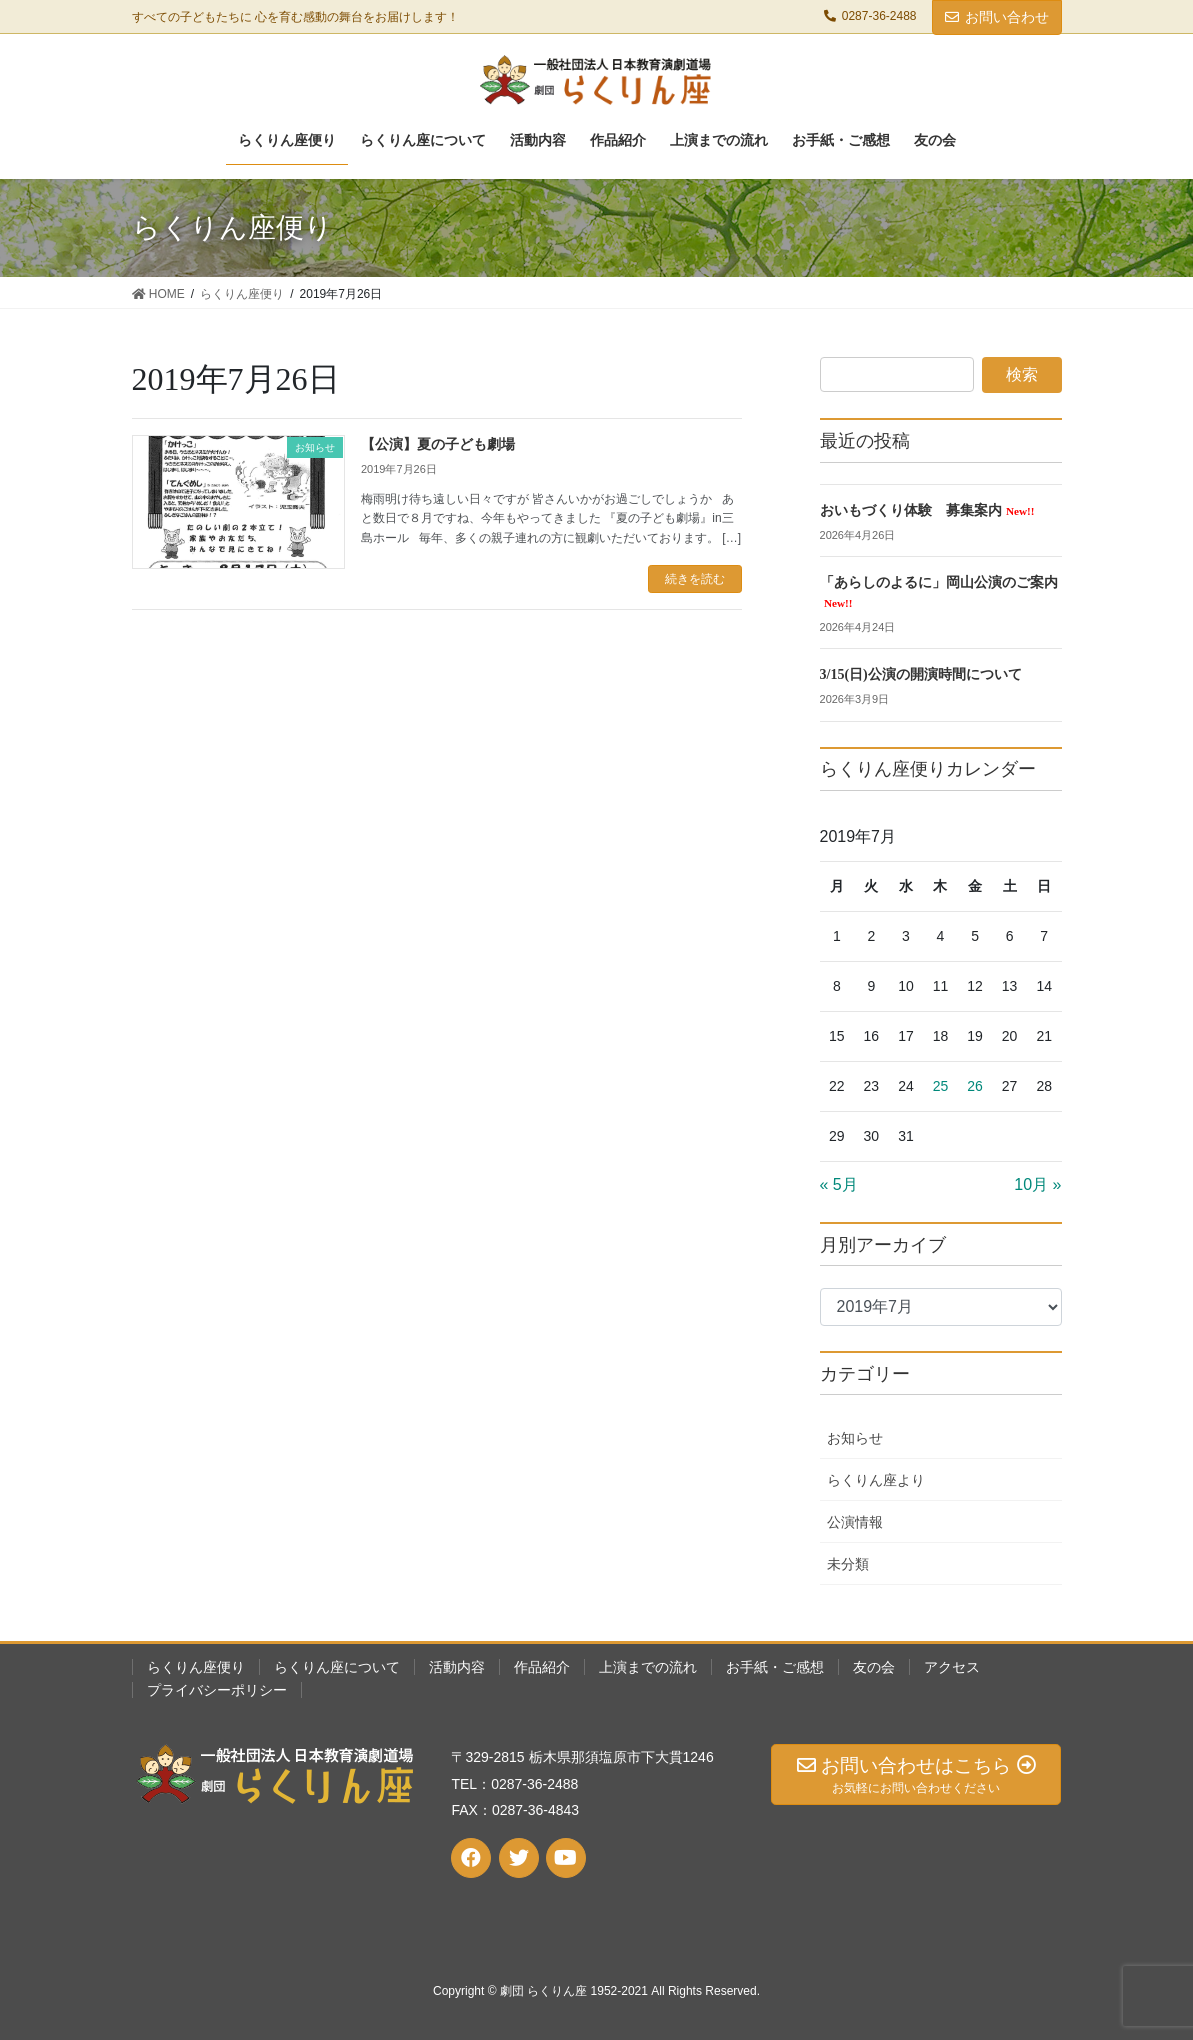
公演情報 (855, 1522)
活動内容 (457, 1667)
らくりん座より (876, 1480)
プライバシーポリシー (217, 1690)
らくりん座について (337, 1667)
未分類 (848, 1564)
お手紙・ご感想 (775, 1667)
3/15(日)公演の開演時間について (921, 674)
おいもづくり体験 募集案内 (927, 510)
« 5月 (839, 1184)
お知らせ (855, 1438)
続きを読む (695, 579)
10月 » (1037, 1184)
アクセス (952, 1667)
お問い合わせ (997, 17)
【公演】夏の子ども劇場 (438, 444)
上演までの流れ (648, 1667)
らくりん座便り (196, 1667)
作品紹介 (542, 1667)
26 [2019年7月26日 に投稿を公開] (975, 1086)
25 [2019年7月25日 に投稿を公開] (941, 1086)
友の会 (874, 1667)
